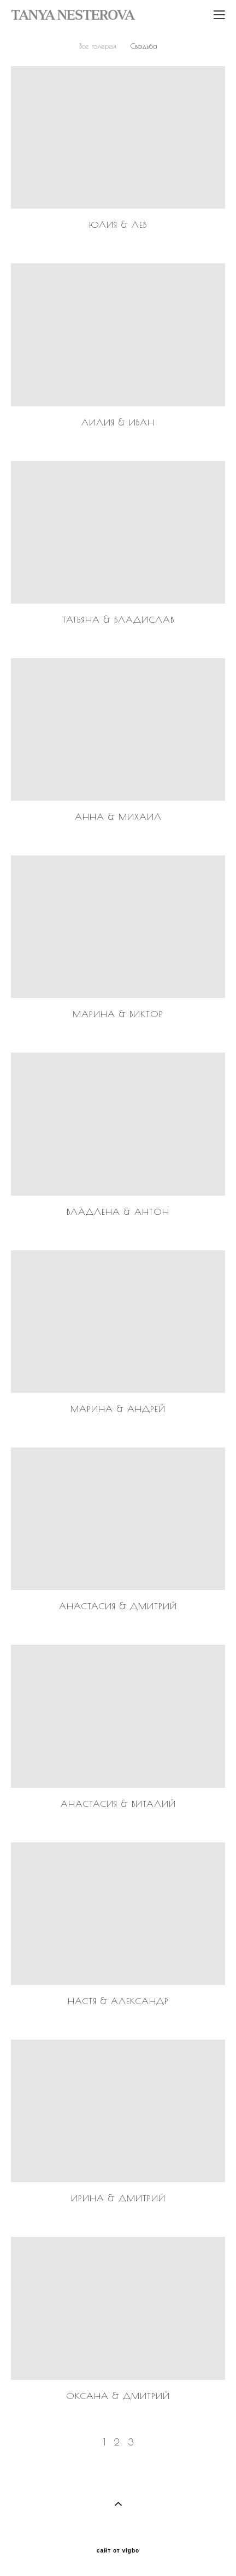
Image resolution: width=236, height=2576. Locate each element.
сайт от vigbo (118, 2551)
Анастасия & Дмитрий (118, 1606)
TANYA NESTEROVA (72, 14)
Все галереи (97, 46)
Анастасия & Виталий (118, 1804)
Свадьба (144, 46)
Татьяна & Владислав (118, 619)
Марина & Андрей (118, 1409)
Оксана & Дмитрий (118, 2396)
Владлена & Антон (118, 1211)
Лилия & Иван (118, 422)
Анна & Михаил (118, 817)
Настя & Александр (118, 2001)
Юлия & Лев (118, 224)
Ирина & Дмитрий (118, 2198)
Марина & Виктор (118, 1014)
